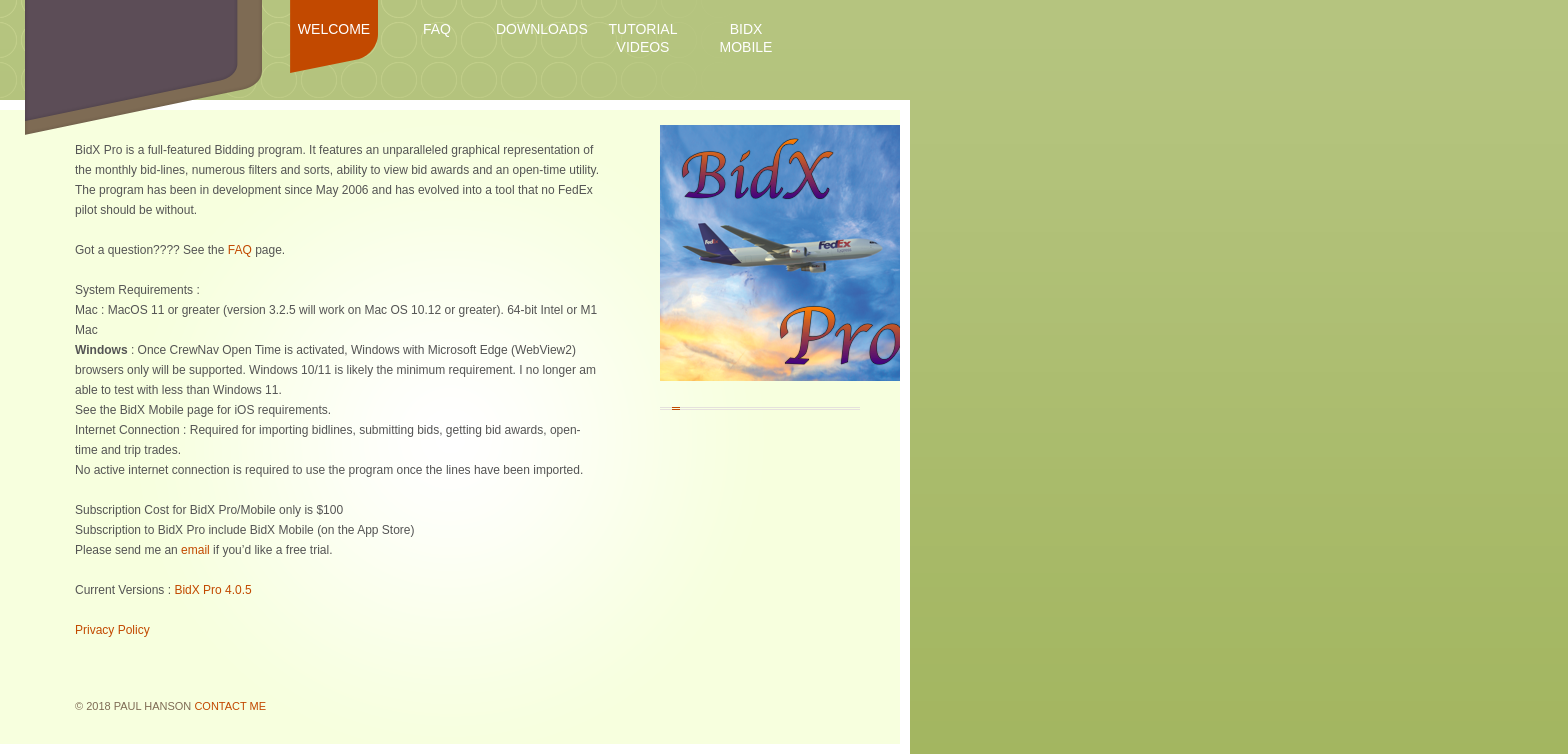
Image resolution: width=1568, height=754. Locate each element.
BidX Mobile (746, 38)
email (195, 550)
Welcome (334, 29)
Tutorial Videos (643, 38)
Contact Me (230, 706)
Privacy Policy (112, 630)
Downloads (540, 29)
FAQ (437, 29)
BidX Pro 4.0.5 (212, 590)
